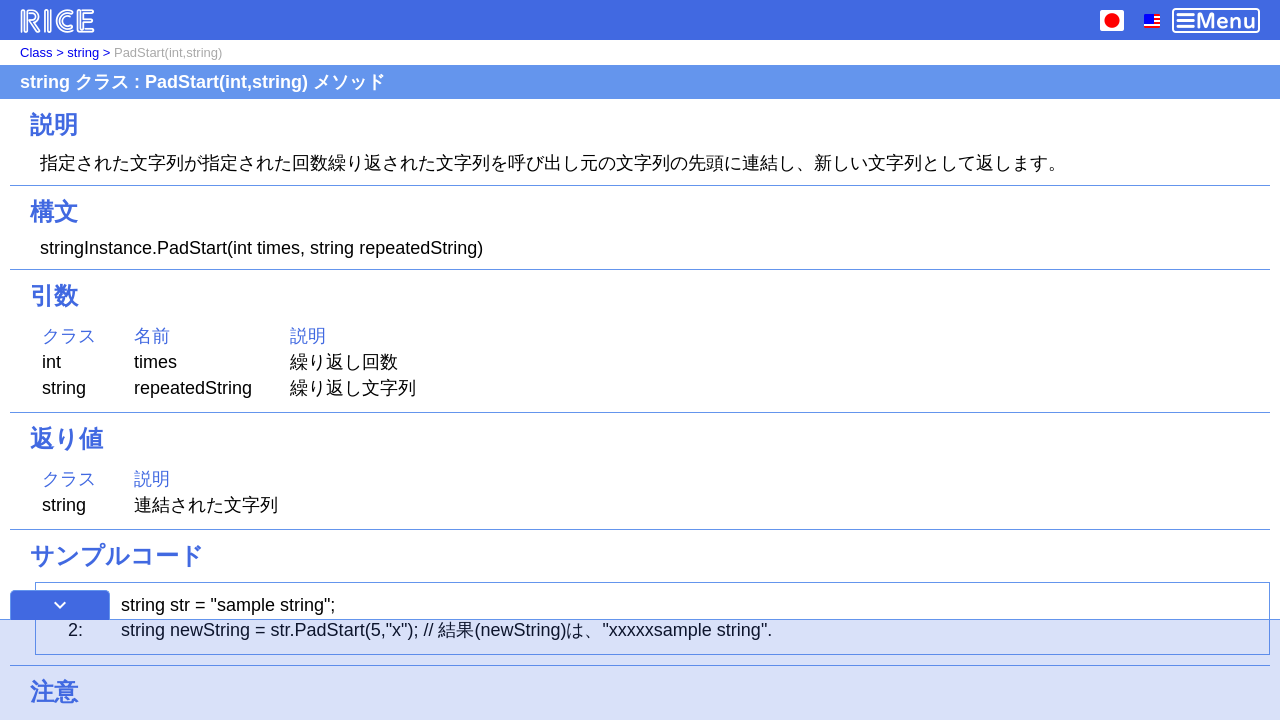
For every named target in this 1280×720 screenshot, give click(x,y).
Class (36, 52)
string (83, 52)
